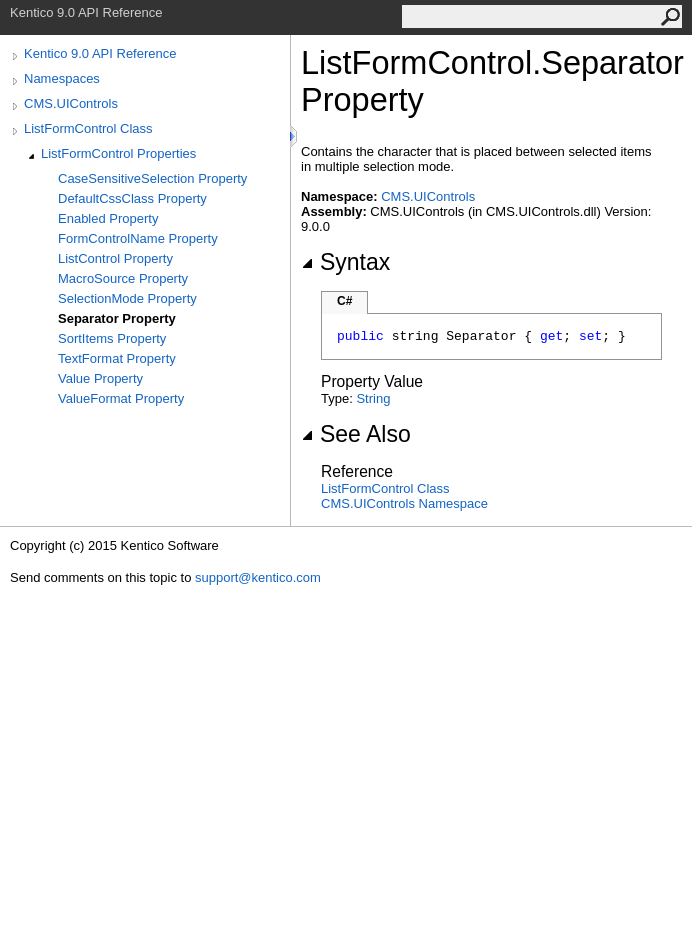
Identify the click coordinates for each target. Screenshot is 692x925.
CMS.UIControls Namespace (404, 503)
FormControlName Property (138, 238)
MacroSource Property (123, 278)
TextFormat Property (117, 358)
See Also (356, 434)
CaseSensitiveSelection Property (152, 178)
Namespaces (62, 78)
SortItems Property (112, 338)
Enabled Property (108, 218)
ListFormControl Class (88, 128)
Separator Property (117, 318)
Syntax (345, 262)
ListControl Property (115, 258)
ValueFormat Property (121, 398)
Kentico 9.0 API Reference (100, 53)
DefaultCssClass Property (132, 198)
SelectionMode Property (127, 298)
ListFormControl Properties (118, 153)
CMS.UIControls (71, 103)
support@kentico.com (258, 577)
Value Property (100, 378)
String (373, 398)
